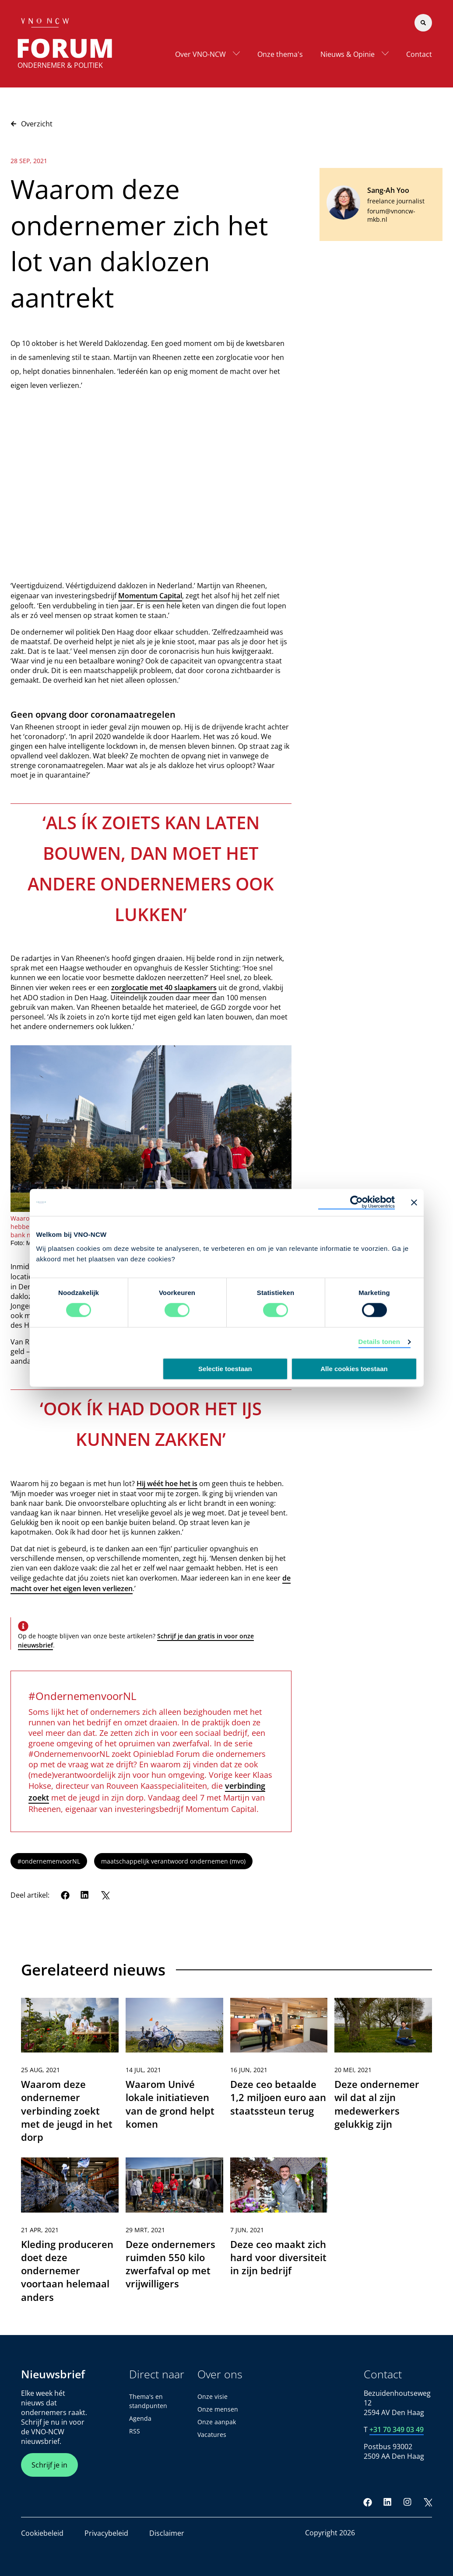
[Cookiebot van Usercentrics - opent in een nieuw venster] (356, 1202)
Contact (419, 54)
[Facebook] (65, 1895)
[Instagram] (407, 2502)
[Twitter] (105, 1895)
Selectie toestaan (225, 1369)
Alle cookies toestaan (353, 1369)
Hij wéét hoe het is (167, 1483)
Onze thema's (280, 54)
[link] (70, 2074)
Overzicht (32, 124)
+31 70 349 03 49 (396, 2429)
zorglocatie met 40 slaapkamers (164, 987)
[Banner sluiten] (414, 1202)
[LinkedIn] (85, 1895)
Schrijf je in (49, 2465)
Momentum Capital (150, 595)
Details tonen (379, 1342)
